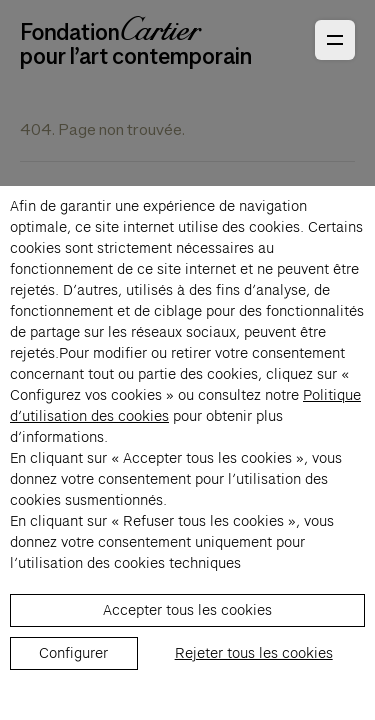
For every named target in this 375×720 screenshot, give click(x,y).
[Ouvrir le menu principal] (335, 40)
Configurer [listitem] (73, 653)
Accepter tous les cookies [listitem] (187, 610)
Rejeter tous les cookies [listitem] (254, 653)
